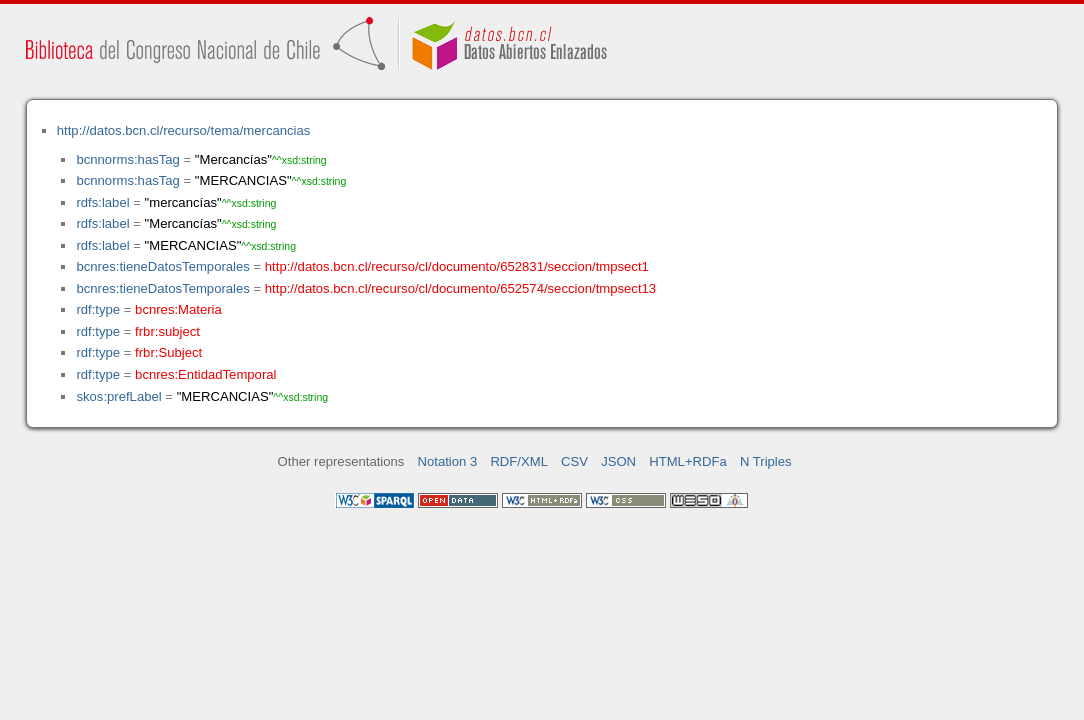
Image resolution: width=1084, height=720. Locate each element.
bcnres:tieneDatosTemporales (162, 266)
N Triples (766, 461)
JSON (618, 461)
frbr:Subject (168, 352)
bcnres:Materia (178, 309)
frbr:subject (167, 331)
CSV (574, 461)
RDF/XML (519, 461)
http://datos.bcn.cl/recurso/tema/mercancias (184, 130)
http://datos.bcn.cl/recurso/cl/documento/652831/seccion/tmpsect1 (457, 266)
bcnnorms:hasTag (127, 159)
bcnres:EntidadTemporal (205, 374)
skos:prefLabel (118, 396)
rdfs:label (102, 202)
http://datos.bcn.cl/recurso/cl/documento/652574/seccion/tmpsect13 (460, 288)
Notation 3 (448, 461)
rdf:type (98, 309)
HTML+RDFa (688, 461)
